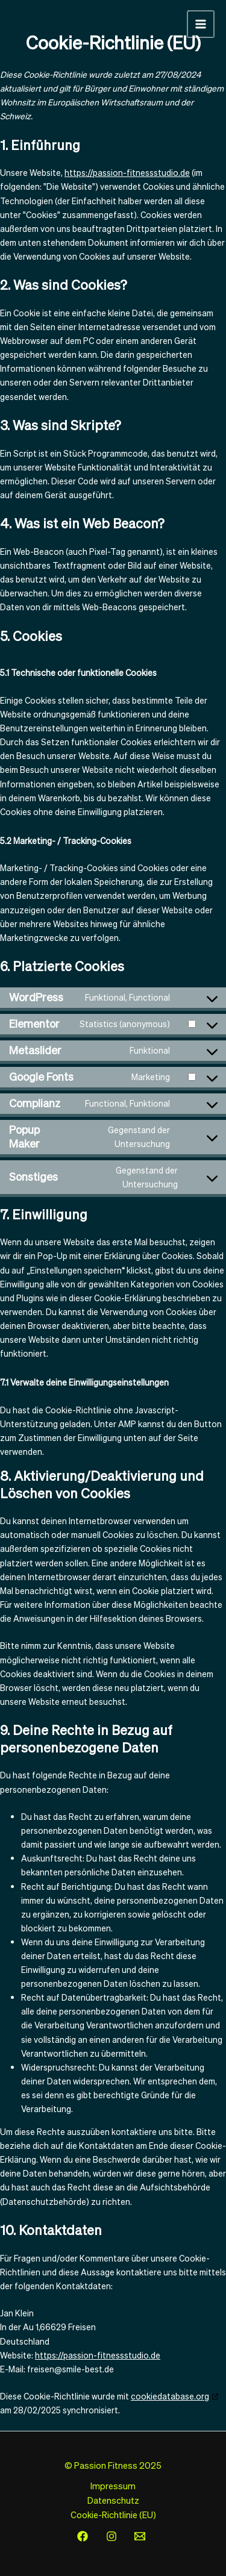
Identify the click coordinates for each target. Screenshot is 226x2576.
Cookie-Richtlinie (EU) (113, 2515)
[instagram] (113, 2536)
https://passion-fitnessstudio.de (127, 172)
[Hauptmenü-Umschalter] (201, 24)
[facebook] (84, 2536)
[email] (141, 2536)
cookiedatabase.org (170, 2396)
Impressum (113, 2486)
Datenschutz (113, 2500)
